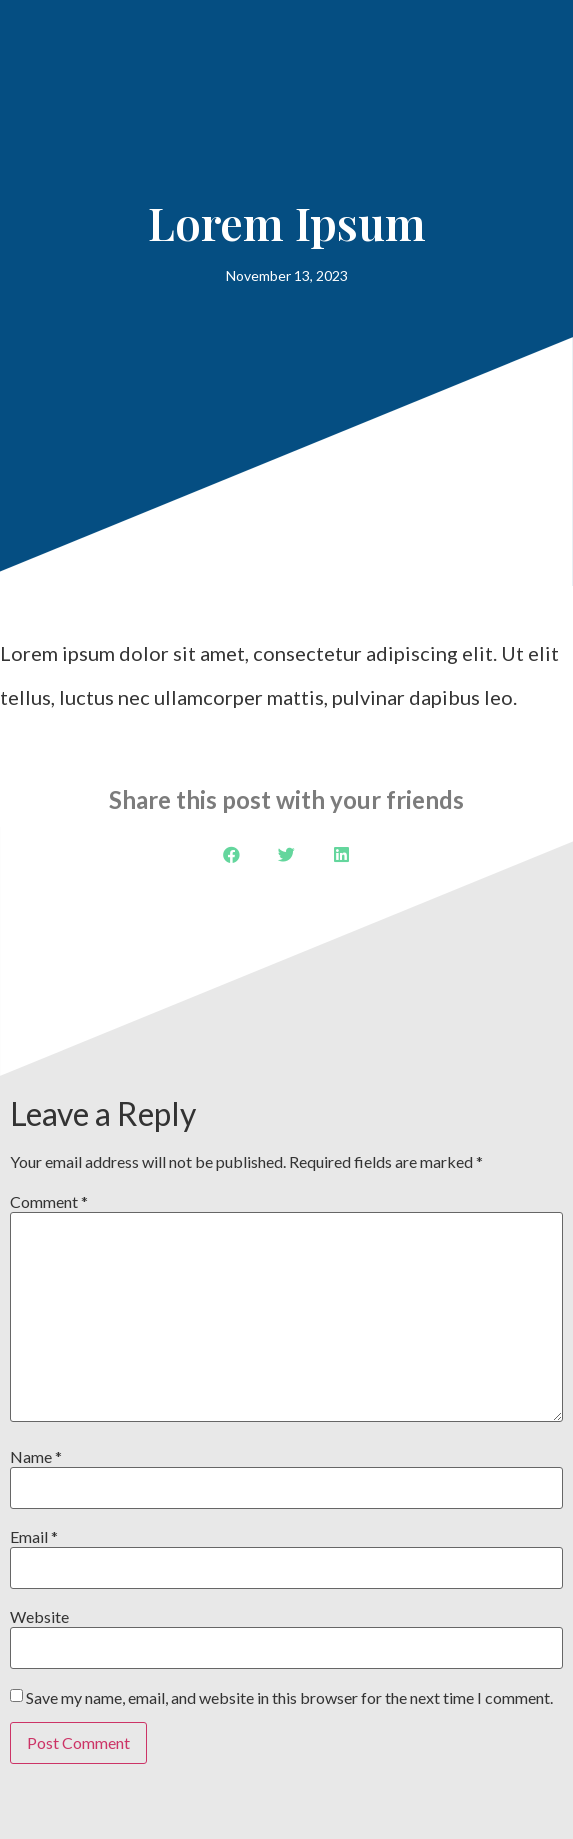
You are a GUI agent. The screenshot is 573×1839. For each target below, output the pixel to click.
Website (39, 1617)
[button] (231, 854)
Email (34, 1537)
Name (36, 1457)
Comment (49, 1202)
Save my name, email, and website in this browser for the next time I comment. (289, 1698)
